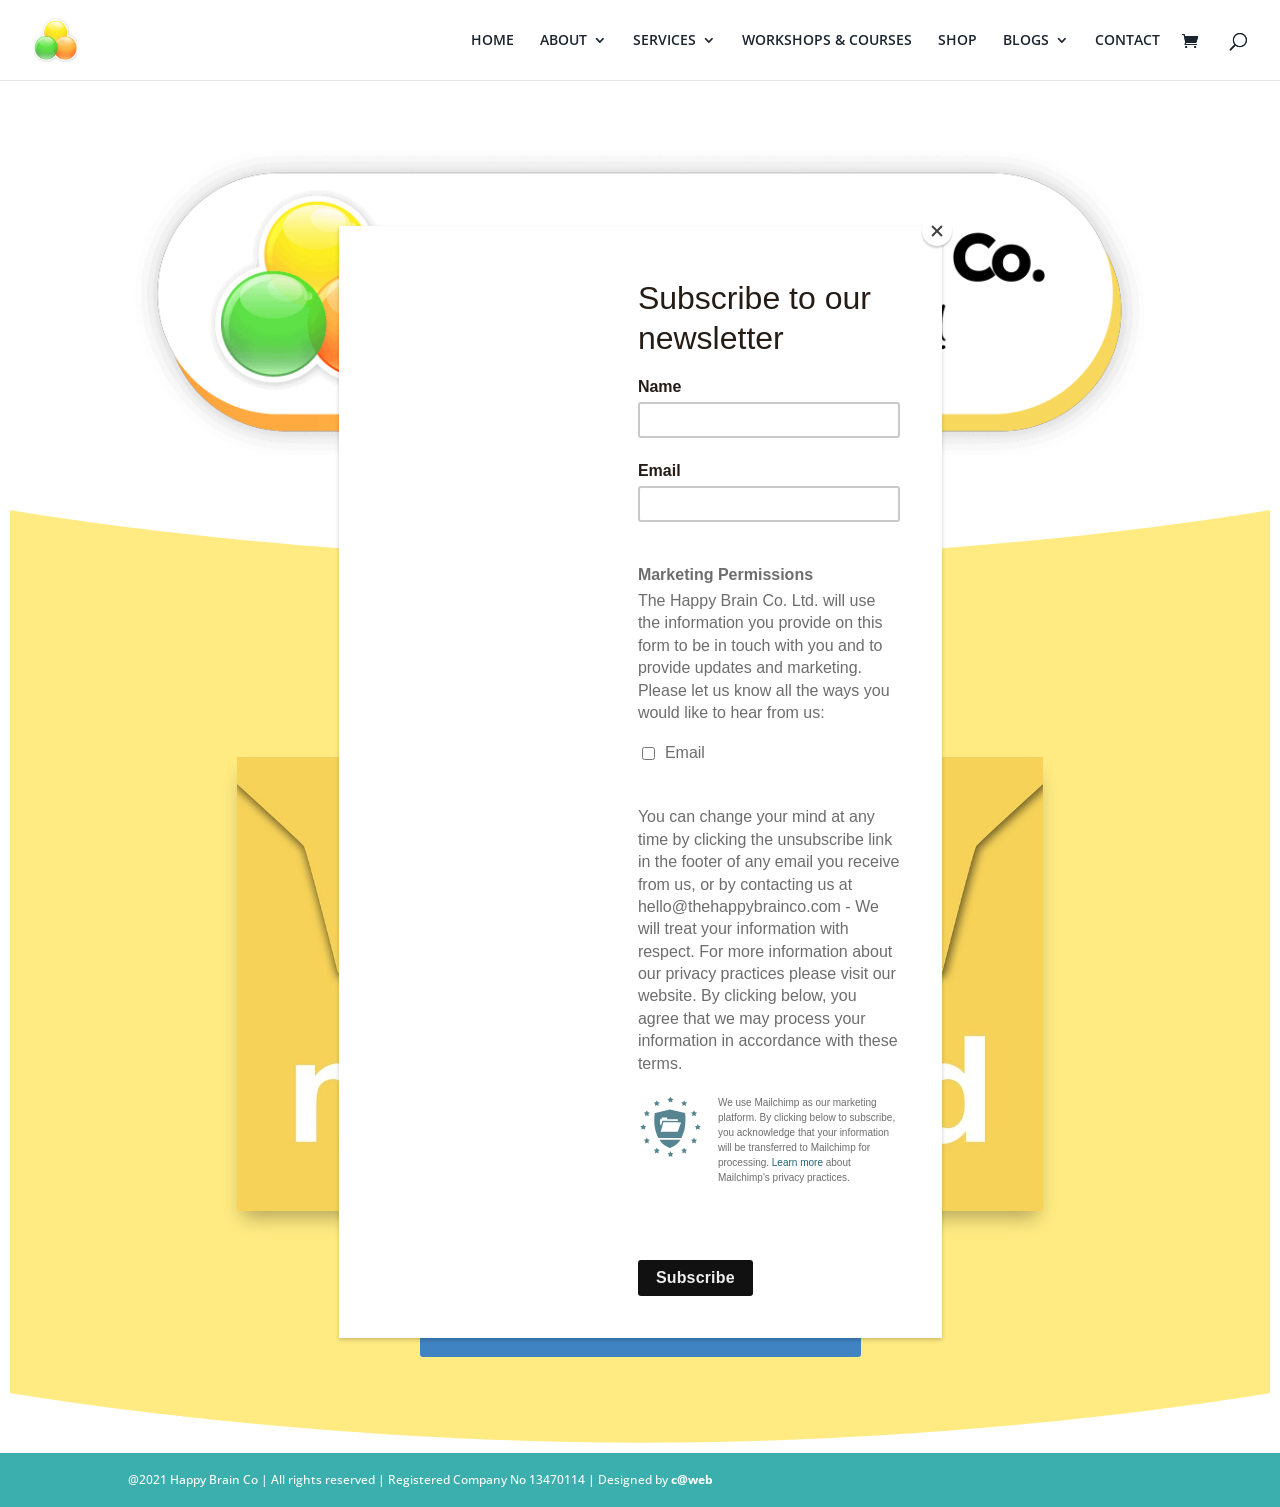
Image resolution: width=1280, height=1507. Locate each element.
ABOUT (563, 41)
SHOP (957, 41)
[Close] (937, 231)
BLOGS (1026, 41)
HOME (492, 41)
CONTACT (1127, 41)
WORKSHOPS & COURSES (827, 41)
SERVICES (664, 41)
